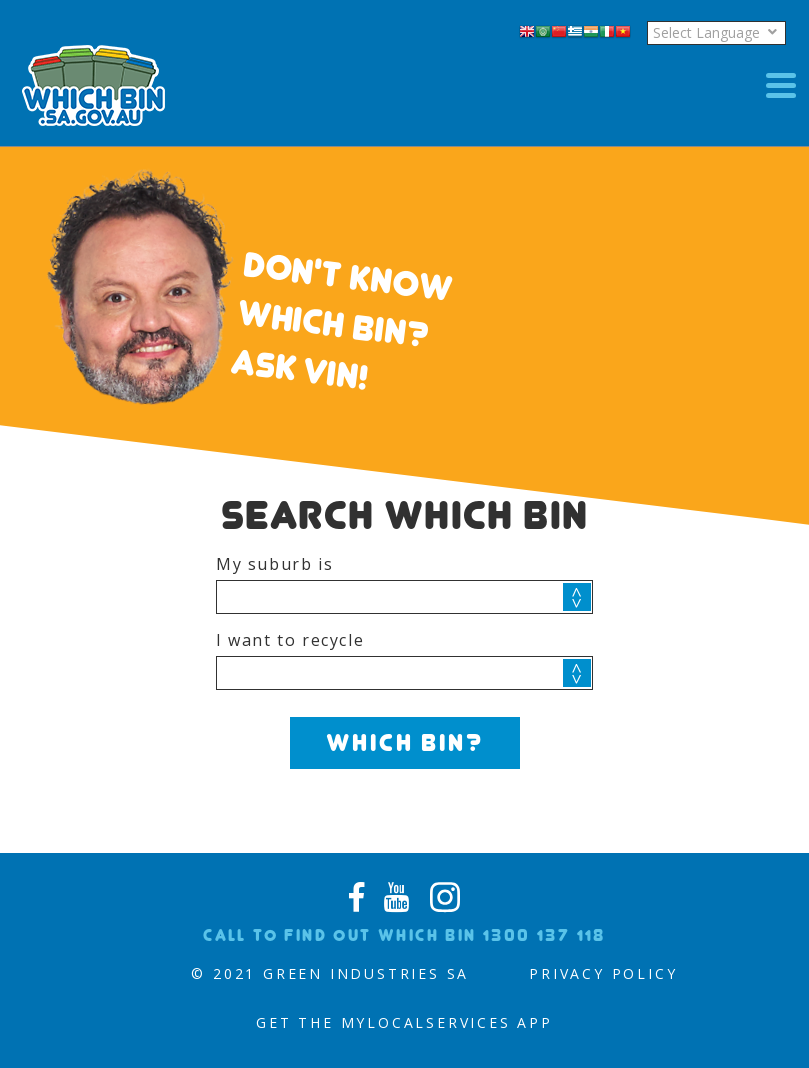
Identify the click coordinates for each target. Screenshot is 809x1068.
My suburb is (274, 564)
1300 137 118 (544, 935)
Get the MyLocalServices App (404, 1022)
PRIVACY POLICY (603, 973)
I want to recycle (290, 640)
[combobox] (404, 597)
